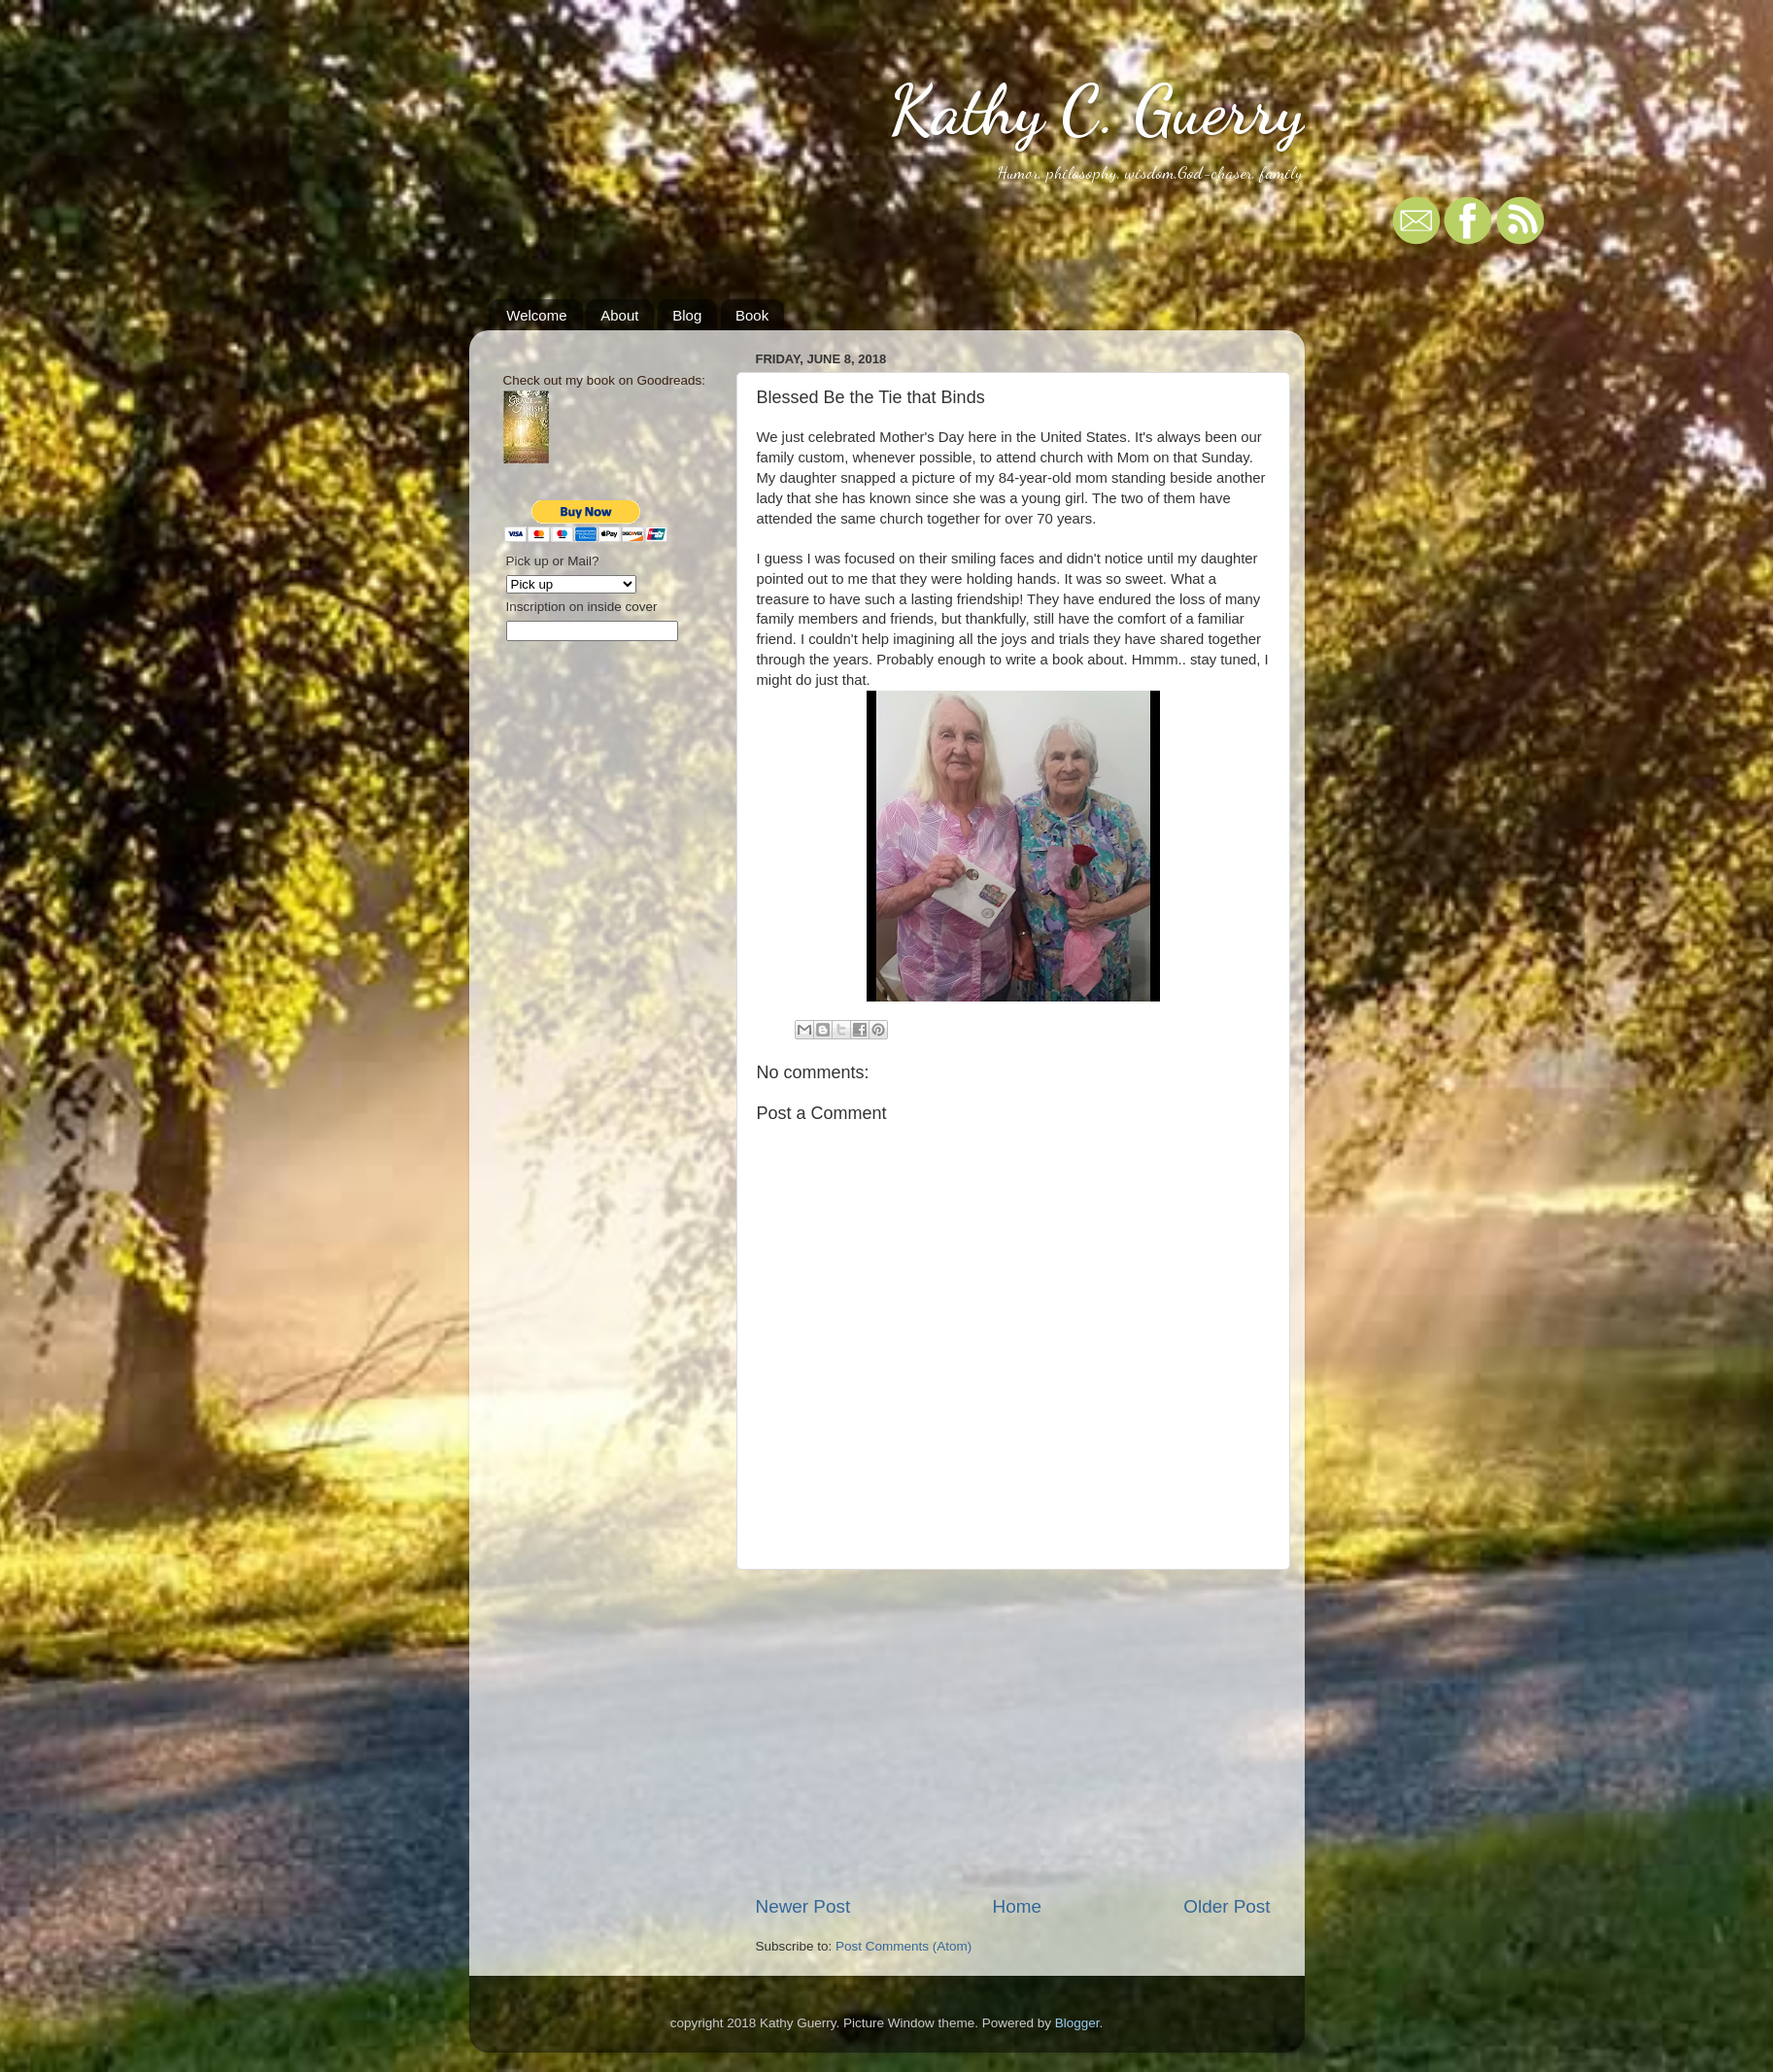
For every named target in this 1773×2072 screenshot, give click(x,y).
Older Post (1226, 1906)
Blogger (1077, 2023)
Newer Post (803, 1906)
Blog (686, 315)
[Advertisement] (1013, 1732)
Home (1017, 1906)
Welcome (536, 315)
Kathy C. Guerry (1097, 111)
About (619, 315)
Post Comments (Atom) (903, 1946)
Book (751, 315)
